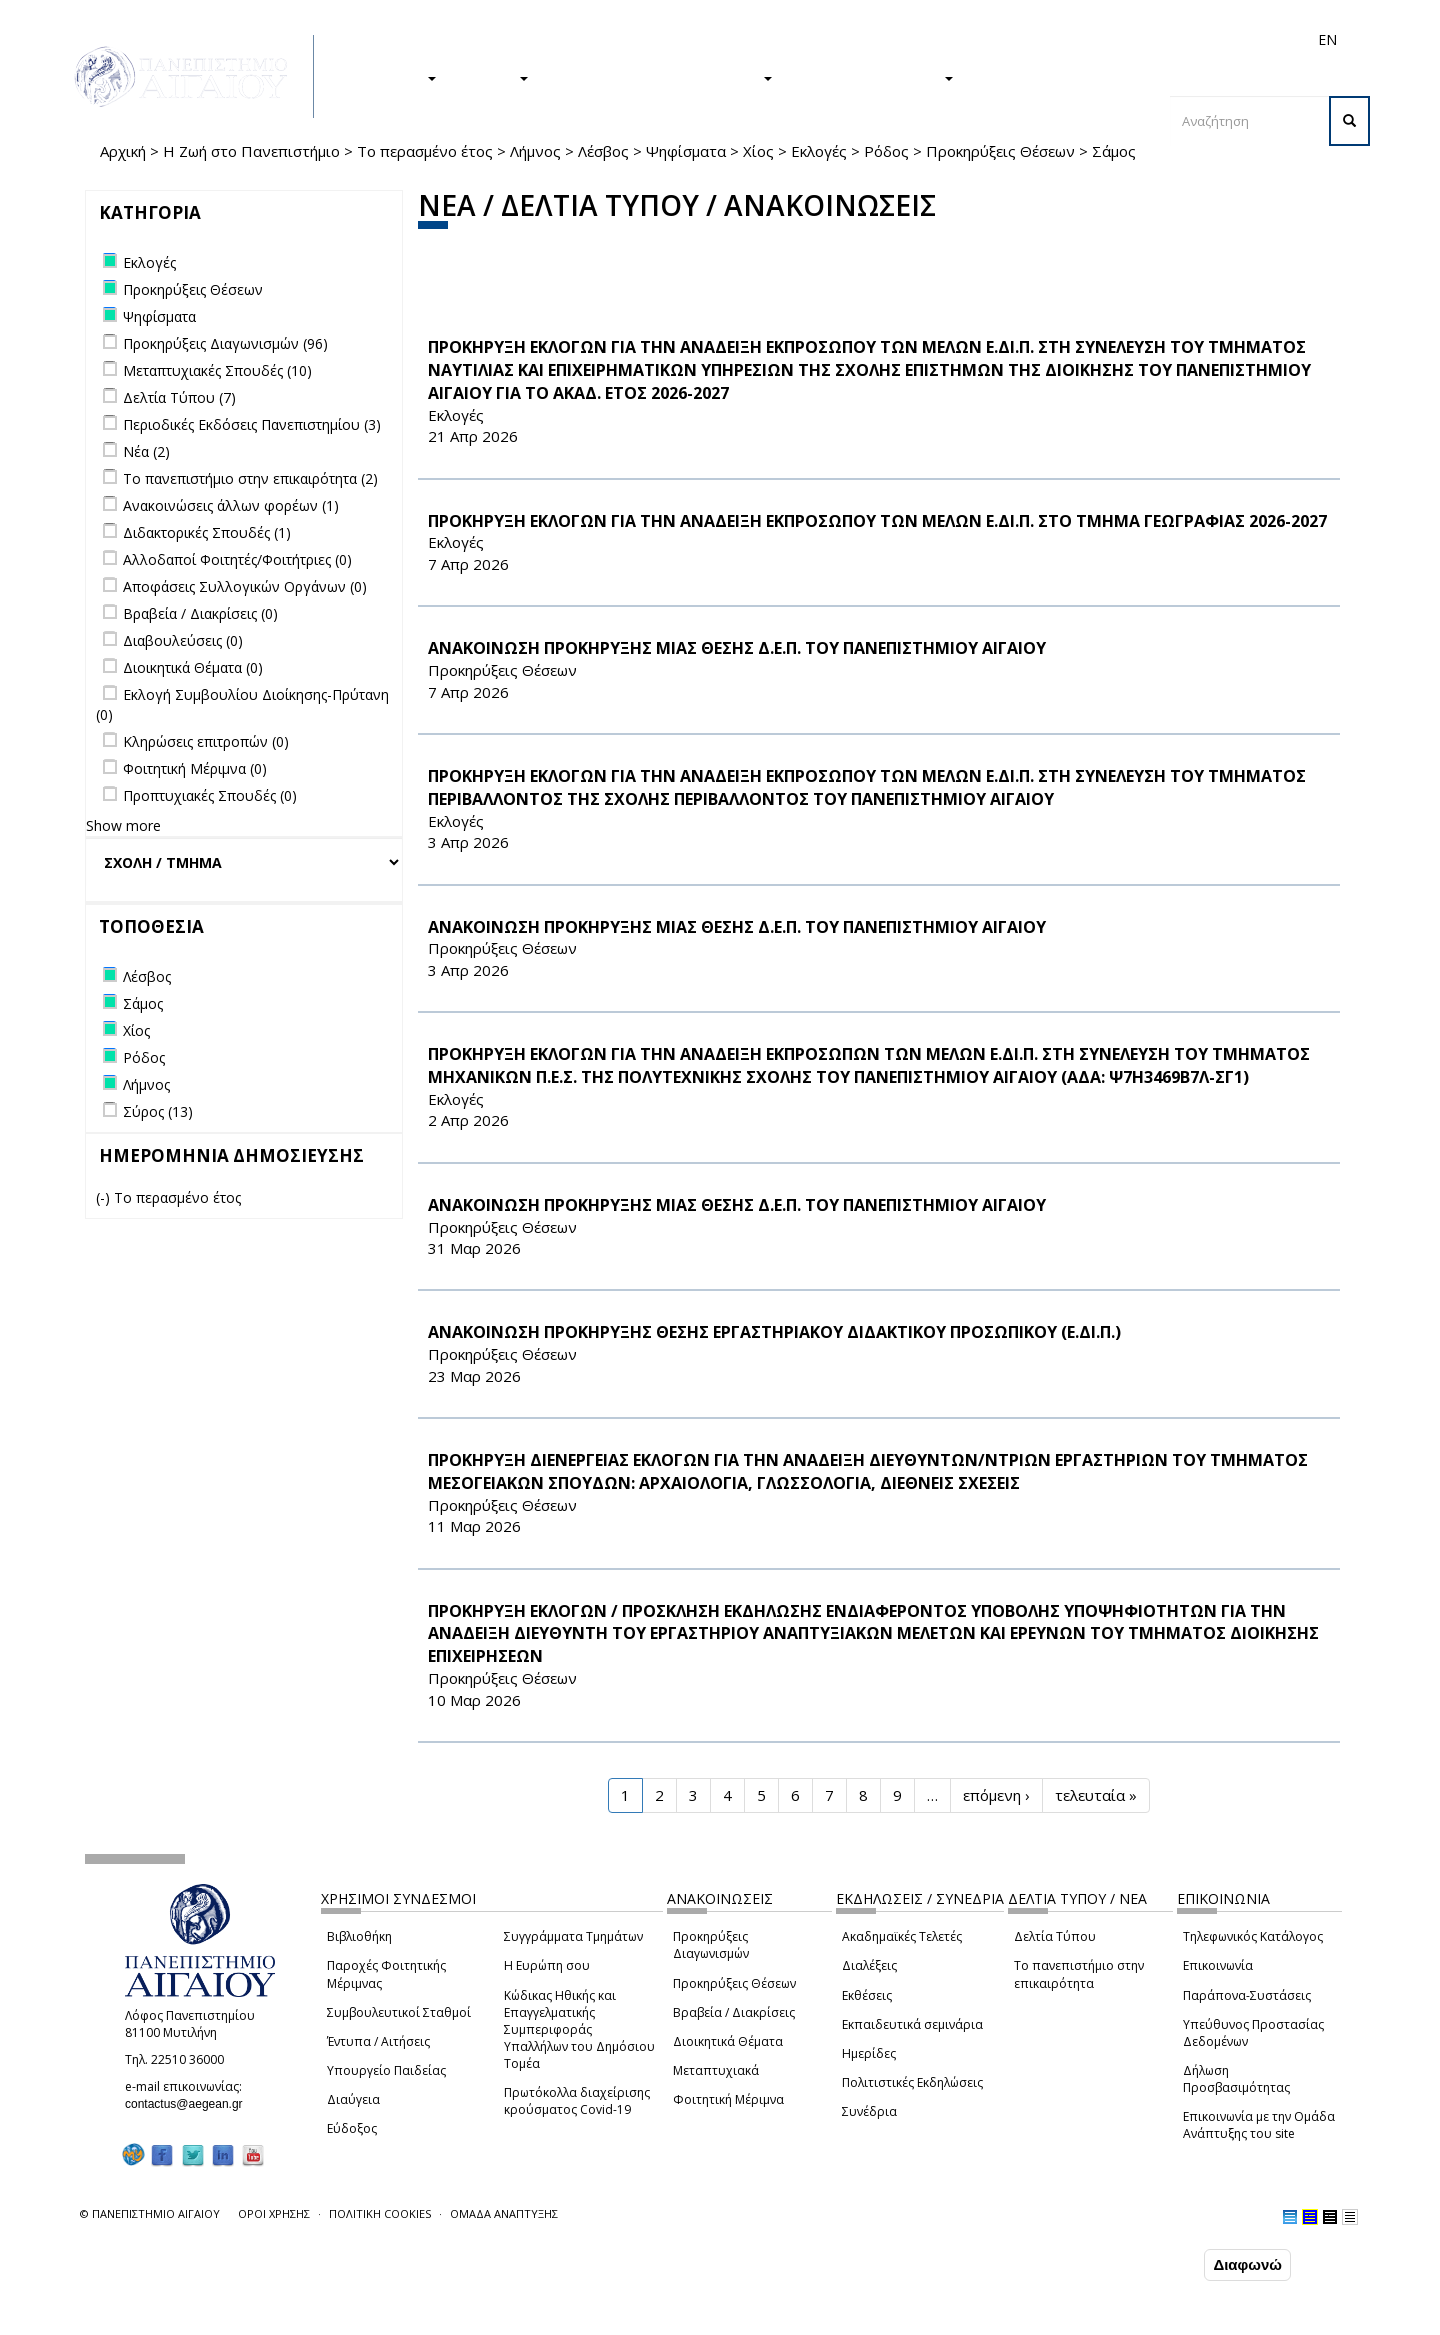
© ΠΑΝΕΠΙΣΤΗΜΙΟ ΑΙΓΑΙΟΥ (150, 2213)
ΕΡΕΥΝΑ (492, 77)
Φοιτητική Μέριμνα (728, 2099)
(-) (105, 1197)
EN (1327, 39)
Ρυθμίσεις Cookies (215, 2318)
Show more (123, 825)
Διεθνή (1046, 39)
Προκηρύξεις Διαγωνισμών (711, 1945)
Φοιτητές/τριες (874, 39)
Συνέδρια (869, 2111)
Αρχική (123, 151)
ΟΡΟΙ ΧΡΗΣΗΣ (274, 2213)
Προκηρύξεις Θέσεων (1000, 151)
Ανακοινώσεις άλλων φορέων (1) (231, 505)
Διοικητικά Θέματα (728, 2041)
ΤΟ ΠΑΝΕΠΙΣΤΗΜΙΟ (873, 77)
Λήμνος (535, 151)
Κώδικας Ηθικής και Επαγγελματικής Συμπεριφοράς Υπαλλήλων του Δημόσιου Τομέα (579, 2030)
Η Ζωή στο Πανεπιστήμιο (251, 151)
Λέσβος (603, 151)
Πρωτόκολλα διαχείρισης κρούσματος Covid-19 (577, 2101)
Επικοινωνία (1218, 1965)
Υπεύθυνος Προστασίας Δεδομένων (1253, 2033)
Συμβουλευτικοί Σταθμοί (399, 2012)
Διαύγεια (353, 2099)
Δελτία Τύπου (1055, 1936)
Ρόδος (886, 151)
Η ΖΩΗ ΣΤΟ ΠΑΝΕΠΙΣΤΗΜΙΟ (660, 77)
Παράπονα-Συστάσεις (1247, 1995)
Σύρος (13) (158, 1111)
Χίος (758, 151)
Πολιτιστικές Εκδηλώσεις (912, 2082)
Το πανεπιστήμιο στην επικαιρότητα (1079, 1974)
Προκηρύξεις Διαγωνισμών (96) (225, 343)
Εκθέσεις (867, 1995)
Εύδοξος (352, 2128)
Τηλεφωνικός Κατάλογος (1253, 1936)
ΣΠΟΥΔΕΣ (393, 77)
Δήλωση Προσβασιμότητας (1236, 2079)
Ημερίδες (869, 2053)
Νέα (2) (146, 451)
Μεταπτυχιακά (716, 2070)
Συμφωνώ (1157, 2264)
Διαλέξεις (869, 1965)
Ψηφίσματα (686, 151)
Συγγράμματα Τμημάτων (573, 1936)
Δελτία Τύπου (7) (179, 397)
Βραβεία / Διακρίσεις (734, 2012)
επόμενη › (996, 1795)
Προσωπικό (1114, 39)
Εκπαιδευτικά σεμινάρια (912, 2024)
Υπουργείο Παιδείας (386, 2070)
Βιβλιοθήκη (359, 1936)
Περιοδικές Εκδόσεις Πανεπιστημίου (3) (252, 424)
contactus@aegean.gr (190, 2104)
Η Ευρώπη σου (547, 1965)
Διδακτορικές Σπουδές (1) (207, 532)
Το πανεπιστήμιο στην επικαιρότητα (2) (250, 478)
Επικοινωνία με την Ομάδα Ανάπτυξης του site (1259, 2125)
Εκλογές (819, 151)
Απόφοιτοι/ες (972, 39)
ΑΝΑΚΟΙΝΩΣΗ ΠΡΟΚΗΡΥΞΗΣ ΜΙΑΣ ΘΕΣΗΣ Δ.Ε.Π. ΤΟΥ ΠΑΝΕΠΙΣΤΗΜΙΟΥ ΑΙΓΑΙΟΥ (737, 648)
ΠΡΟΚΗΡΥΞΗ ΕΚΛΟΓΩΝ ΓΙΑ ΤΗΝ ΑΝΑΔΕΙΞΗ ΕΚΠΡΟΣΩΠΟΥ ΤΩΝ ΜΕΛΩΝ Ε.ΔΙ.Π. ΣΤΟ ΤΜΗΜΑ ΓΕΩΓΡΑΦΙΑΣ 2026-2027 (877, 521)
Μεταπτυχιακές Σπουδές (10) (217, 370)
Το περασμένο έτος (425, 151)
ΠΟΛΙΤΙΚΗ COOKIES (380, 2213)
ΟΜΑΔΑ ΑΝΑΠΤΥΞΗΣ (504, 2213)
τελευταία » (1096, 1795)
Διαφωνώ (1247, 2264)
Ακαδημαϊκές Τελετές (902, 1936)
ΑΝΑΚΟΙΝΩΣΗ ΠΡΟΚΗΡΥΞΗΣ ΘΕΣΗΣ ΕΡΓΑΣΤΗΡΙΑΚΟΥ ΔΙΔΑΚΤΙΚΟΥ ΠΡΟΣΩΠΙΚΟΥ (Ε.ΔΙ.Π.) (774, 1332)
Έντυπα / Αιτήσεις (378, 2041)
